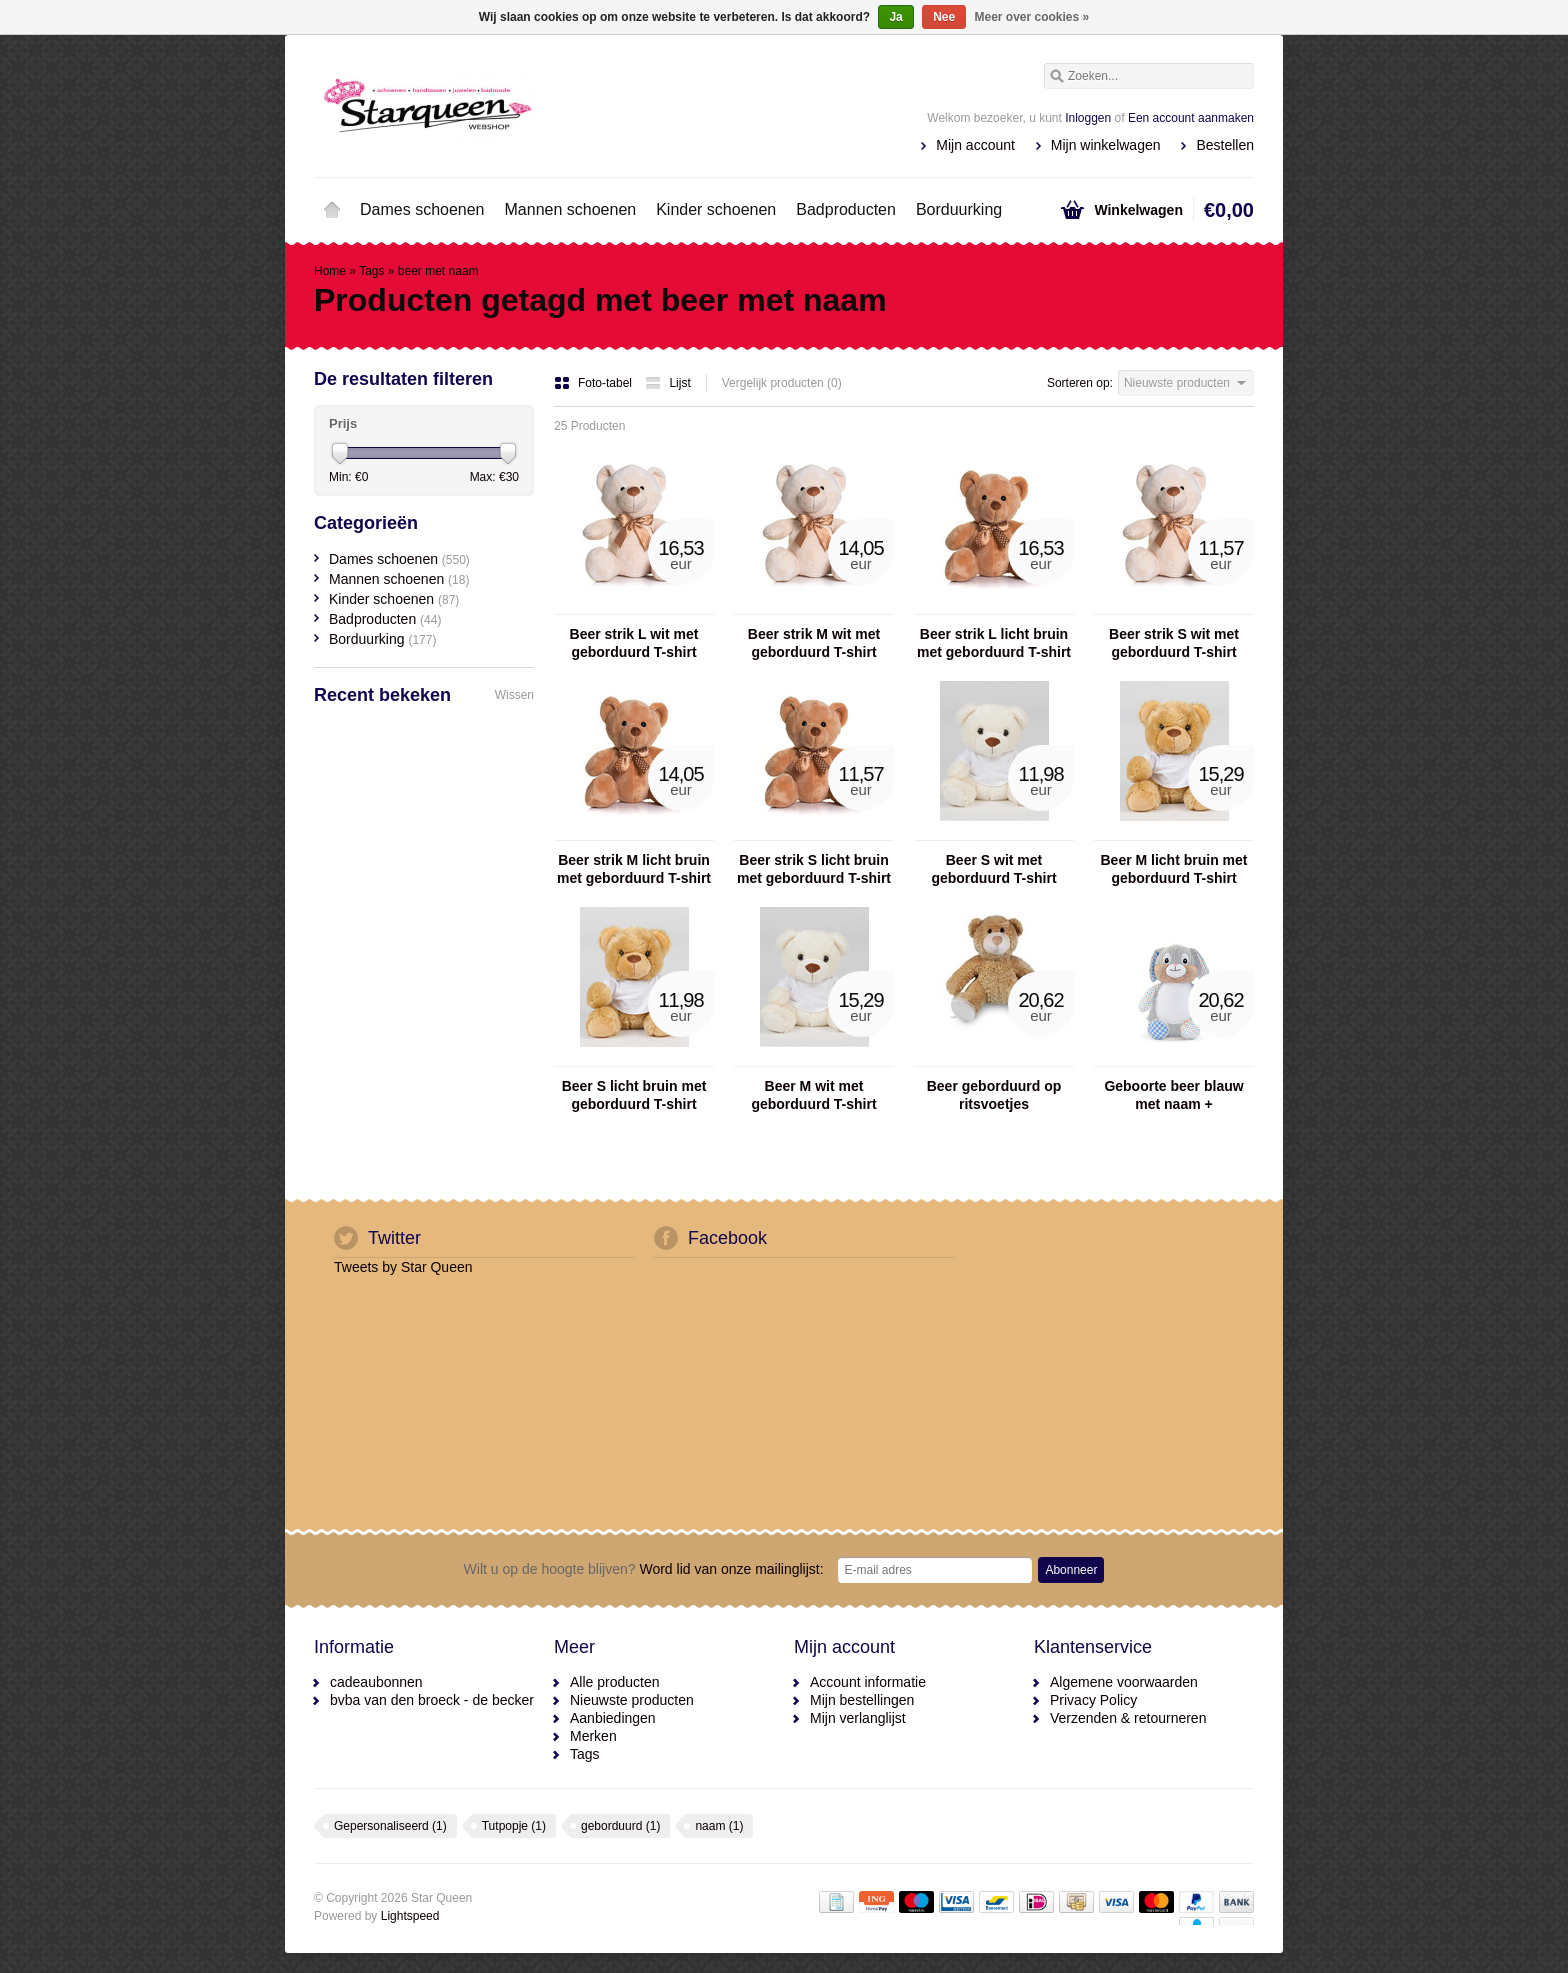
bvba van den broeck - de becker (432, 1700)
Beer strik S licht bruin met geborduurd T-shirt (814, 869)
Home (332, 210)
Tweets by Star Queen (403, 1267)
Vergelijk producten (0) (782, 383)
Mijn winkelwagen (1106, 145)
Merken (593, 1736)
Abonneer (1071, 1570)
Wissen (514, 695)
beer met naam (438, 271)
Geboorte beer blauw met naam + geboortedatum (1173, 1095)
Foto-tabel (594, 383)
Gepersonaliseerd (390, 1826)
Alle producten (615, 1682)
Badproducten (846, 209)
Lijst (667, 383)
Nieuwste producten (632, 1700)
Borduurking (959, 209)
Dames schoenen (422, 209)
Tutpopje (514, 1826)
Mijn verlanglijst (858, 1718)
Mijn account (975, 145)
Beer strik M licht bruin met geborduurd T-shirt (634, 869)
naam (719, 1826)
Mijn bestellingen (862, 1700)
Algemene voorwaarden (1124, 1682)
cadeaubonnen (376, 1682)
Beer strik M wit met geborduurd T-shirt (814, 643)
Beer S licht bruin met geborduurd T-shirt (634, 1095)
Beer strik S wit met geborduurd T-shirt (1174, 643)
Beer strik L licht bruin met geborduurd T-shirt (994, 643)
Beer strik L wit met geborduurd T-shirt (634, 643)
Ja (895, 17)
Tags (371, 271)
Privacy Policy (1093, 1700)
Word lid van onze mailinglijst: (644, 1569)
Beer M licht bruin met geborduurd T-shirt (1173, 869)
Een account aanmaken (1191, 118)
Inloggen (1088, 118)
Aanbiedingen (613, 1718)
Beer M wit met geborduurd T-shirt (813, 1095)
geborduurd (620, 1826)
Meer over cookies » (1032, 17)
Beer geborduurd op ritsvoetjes (994, 1095)
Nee (944, 17)
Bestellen (1225, 145)
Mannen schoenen (571, 209)
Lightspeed (410, 1916)
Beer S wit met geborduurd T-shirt (993, 869)
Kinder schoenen (716, 209)
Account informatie (868, 1682)
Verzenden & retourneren (1128, 1718)
